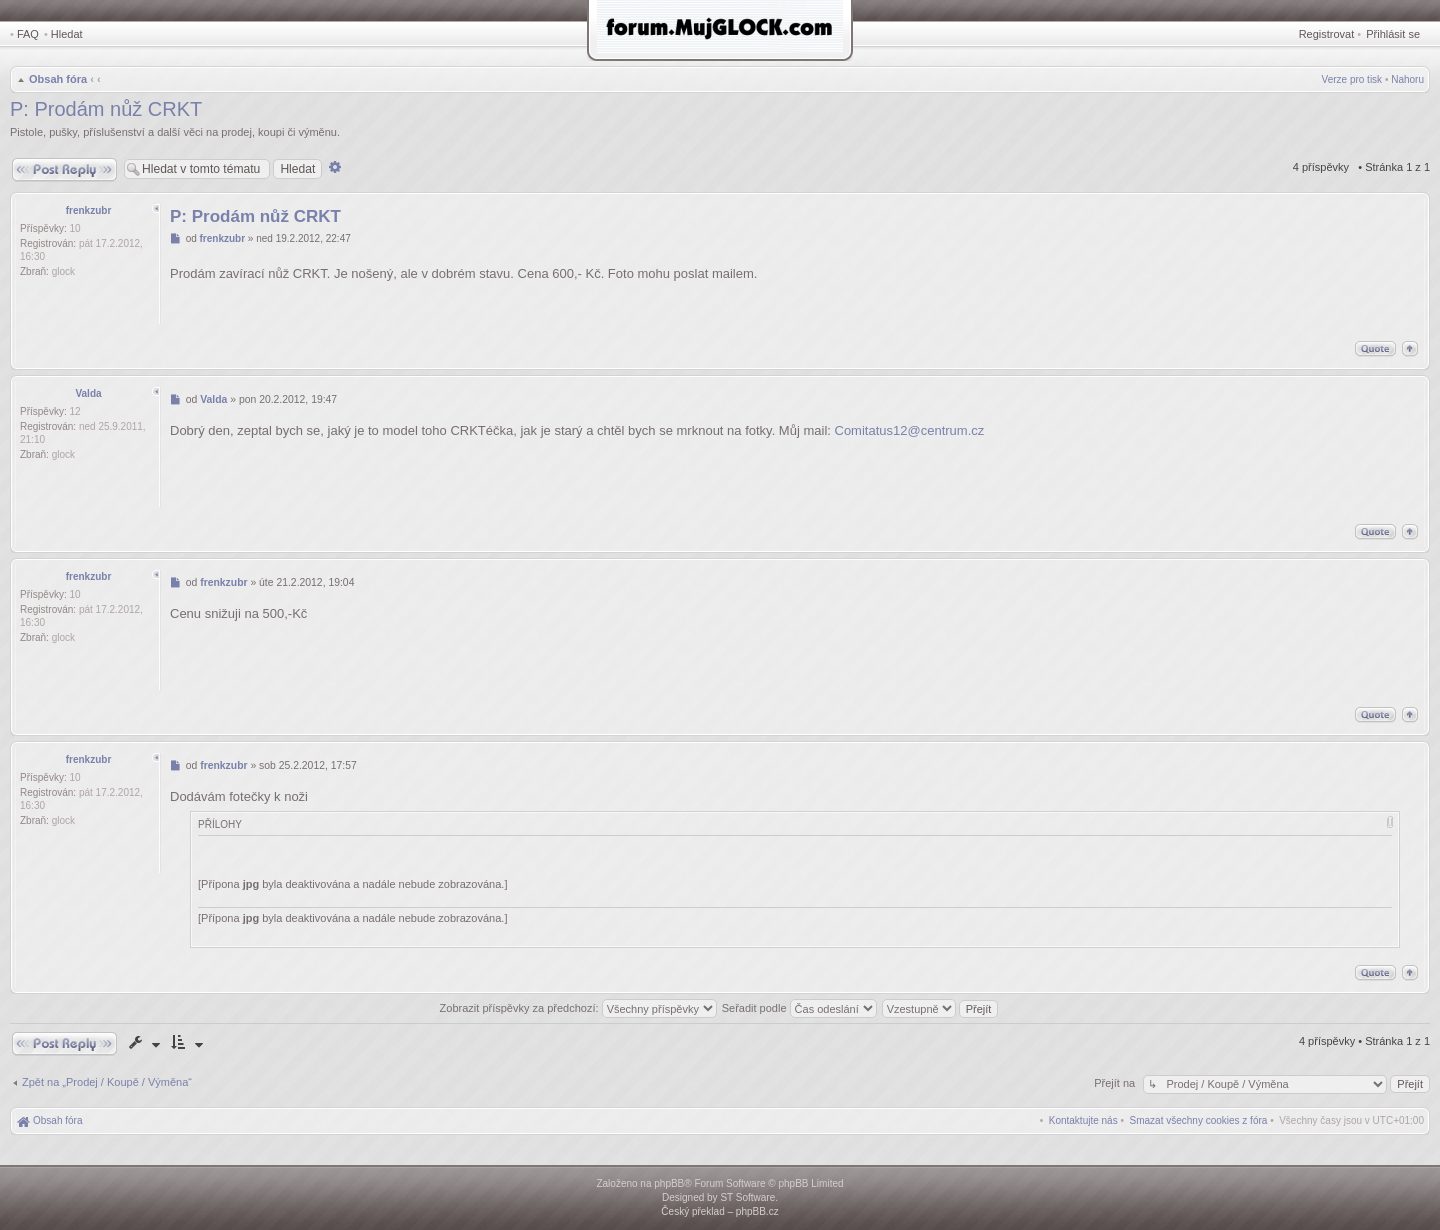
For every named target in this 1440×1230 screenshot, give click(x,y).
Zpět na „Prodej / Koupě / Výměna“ (107, 1082)
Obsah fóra (58, 79)
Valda (88, 393)
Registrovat (1327, 34)
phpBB (669, 1183)
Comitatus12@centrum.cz (910, 430)
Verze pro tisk (1352, 79)
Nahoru (1407, 79)
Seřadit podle (799, 1008)
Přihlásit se (1393, 34)
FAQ (28, 34)
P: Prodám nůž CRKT (106, 109)
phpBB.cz (757, 1211)
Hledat (67, 34)
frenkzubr (89, 210)
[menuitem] (1199, 1120)
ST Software (747, 1197)
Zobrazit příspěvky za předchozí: (578, 1008)
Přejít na (1116, 1083)
